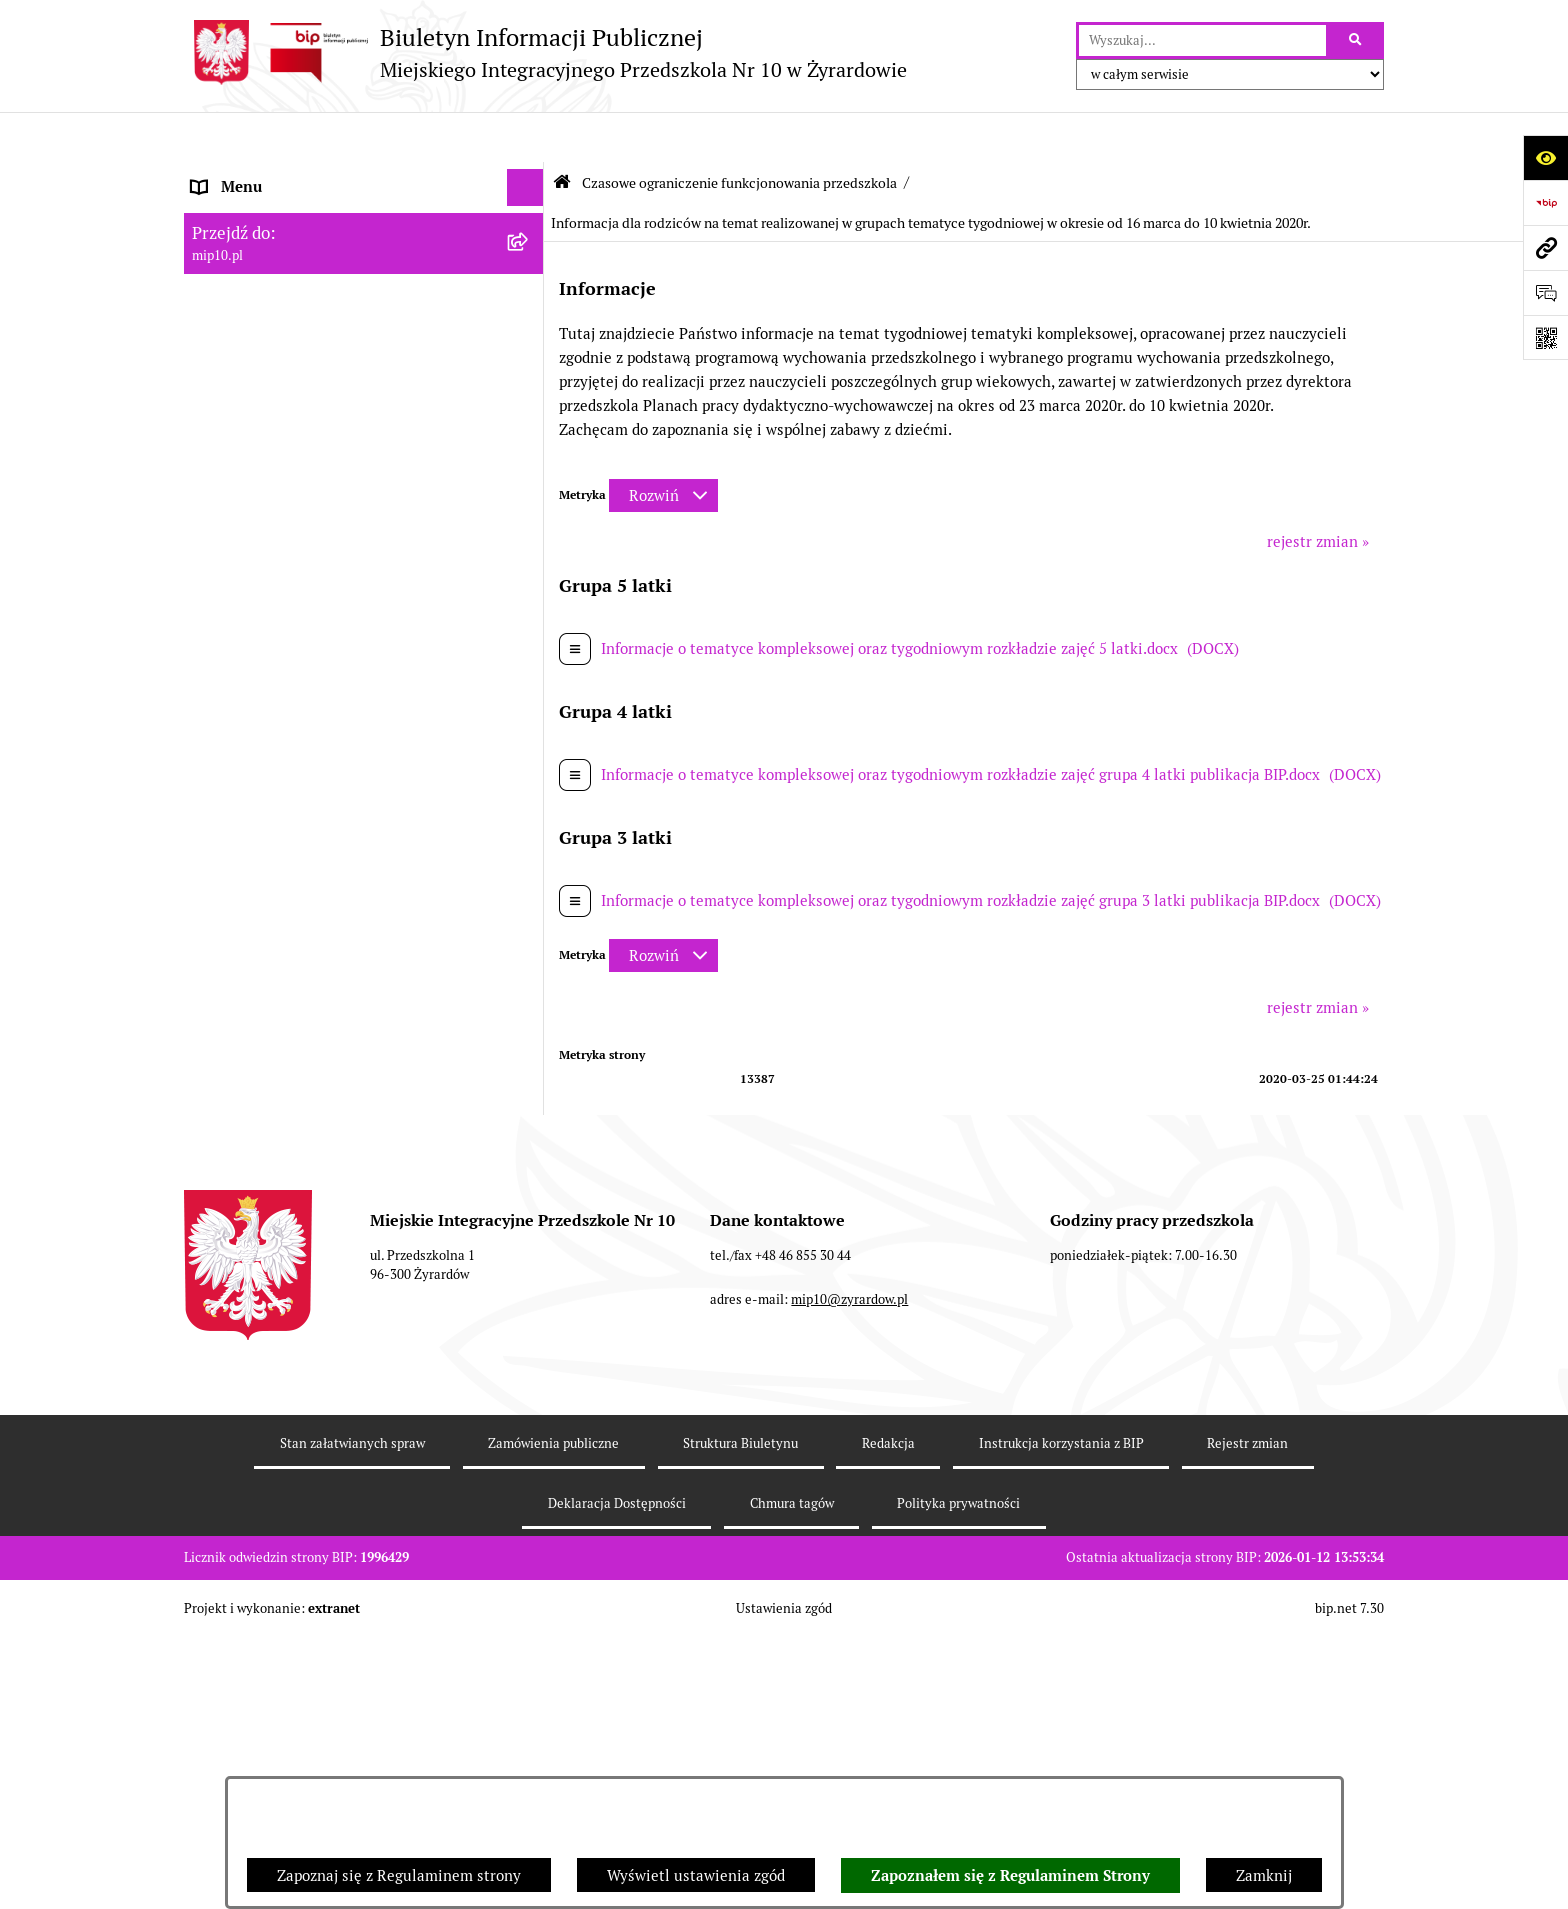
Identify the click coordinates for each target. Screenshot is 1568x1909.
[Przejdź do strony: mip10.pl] (1545, 247)
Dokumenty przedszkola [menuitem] (274, 286)
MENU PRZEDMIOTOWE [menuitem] (275, 249)
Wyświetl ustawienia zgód (696, 1875)
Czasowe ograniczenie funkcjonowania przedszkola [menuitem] (323, 524)
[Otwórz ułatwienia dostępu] (1545, 157)
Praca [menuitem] (211, 324)
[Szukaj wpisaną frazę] (1356, 41)
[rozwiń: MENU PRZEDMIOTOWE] (529, 250)
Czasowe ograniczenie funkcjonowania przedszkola (739, 133)
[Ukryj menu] (526, 138)
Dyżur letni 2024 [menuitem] (249, 1325)
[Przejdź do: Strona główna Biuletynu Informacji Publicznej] (562, 132)
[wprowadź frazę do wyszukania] (1202, 41)
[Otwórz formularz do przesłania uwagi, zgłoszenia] (1545, 292)
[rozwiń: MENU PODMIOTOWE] (529, 212)
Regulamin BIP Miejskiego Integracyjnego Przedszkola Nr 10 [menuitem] (335, 411)
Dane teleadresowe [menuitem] (257, 174)
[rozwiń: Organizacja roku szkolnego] (529, 476)
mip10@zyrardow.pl (849, 1634)
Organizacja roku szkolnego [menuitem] (286, 475)
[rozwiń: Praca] (529, 325)
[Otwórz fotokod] (1545, 337)
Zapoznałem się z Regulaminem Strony (1010, 1876)
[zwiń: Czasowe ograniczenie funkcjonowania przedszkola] (529, 513)
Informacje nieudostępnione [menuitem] (288, 361)
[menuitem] (364, 597)
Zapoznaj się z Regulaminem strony (399, 1875)
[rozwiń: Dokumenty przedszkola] (529, 287)
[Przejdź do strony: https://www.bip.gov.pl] (1545, 202)
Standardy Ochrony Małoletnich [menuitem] (301, 1362)
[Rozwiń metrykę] (663, 446)
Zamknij (1264, 1875)
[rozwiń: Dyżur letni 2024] (529, 1326)
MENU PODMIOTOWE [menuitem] (267, 211)
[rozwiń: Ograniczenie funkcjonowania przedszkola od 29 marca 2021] (529, 585)
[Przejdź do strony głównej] (545, 52)
